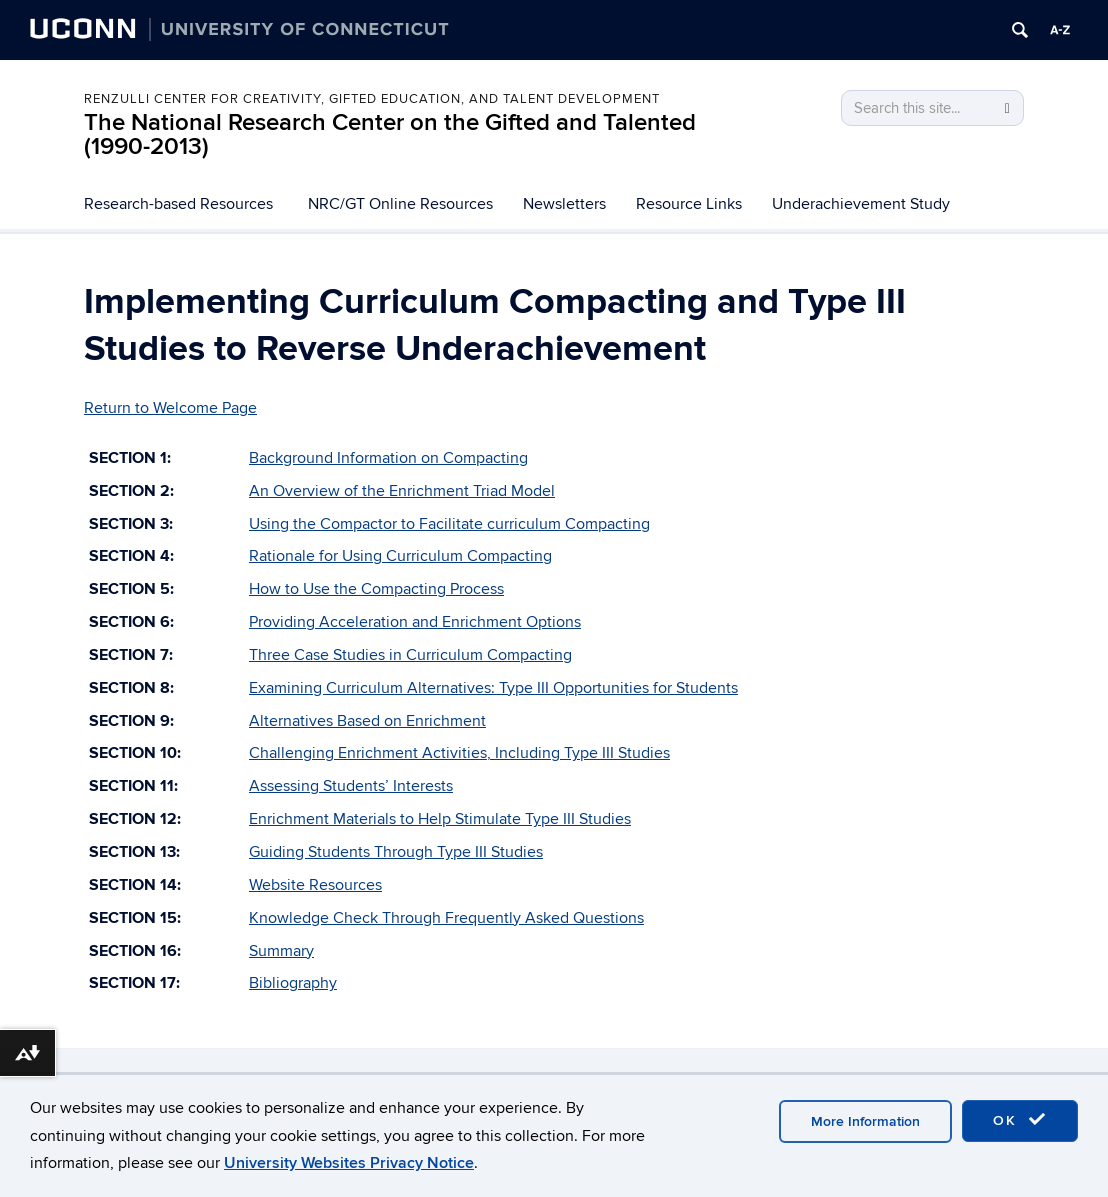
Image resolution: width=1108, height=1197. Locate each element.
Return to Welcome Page (170, 408)
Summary (281, 951)
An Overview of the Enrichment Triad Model (402, 491)
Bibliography (293, 983)
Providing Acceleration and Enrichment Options (415, 622)
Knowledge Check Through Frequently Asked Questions (446, 918)
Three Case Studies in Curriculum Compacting (410, 655)
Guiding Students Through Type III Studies (396, 852)
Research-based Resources (178, 204)
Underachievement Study (861, 204)
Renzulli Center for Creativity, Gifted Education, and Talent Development (372, 99)
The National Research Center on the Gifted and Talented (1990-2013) (390, 134)
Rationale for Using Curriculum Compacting (400, 556)
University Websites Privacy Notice (349, 1163)
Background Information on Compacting (388, 458)
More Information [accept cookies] (865, 1121)
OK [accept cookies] (1020, 1120)
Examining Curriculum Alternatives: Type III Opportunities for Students (493, 688)
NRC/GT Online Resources (400, 204)
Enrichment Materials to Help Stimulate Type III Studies (440, 819)
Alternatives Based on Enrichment (367, 721)
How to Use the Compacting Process (376, 589)
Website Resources (315, 885)
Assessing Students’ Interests (351, 786)
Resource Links (689, 204)
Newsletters (564, 204)
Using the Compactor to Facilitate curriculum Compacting (449, 524)
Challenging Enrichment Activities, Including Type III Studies (459, 753)
